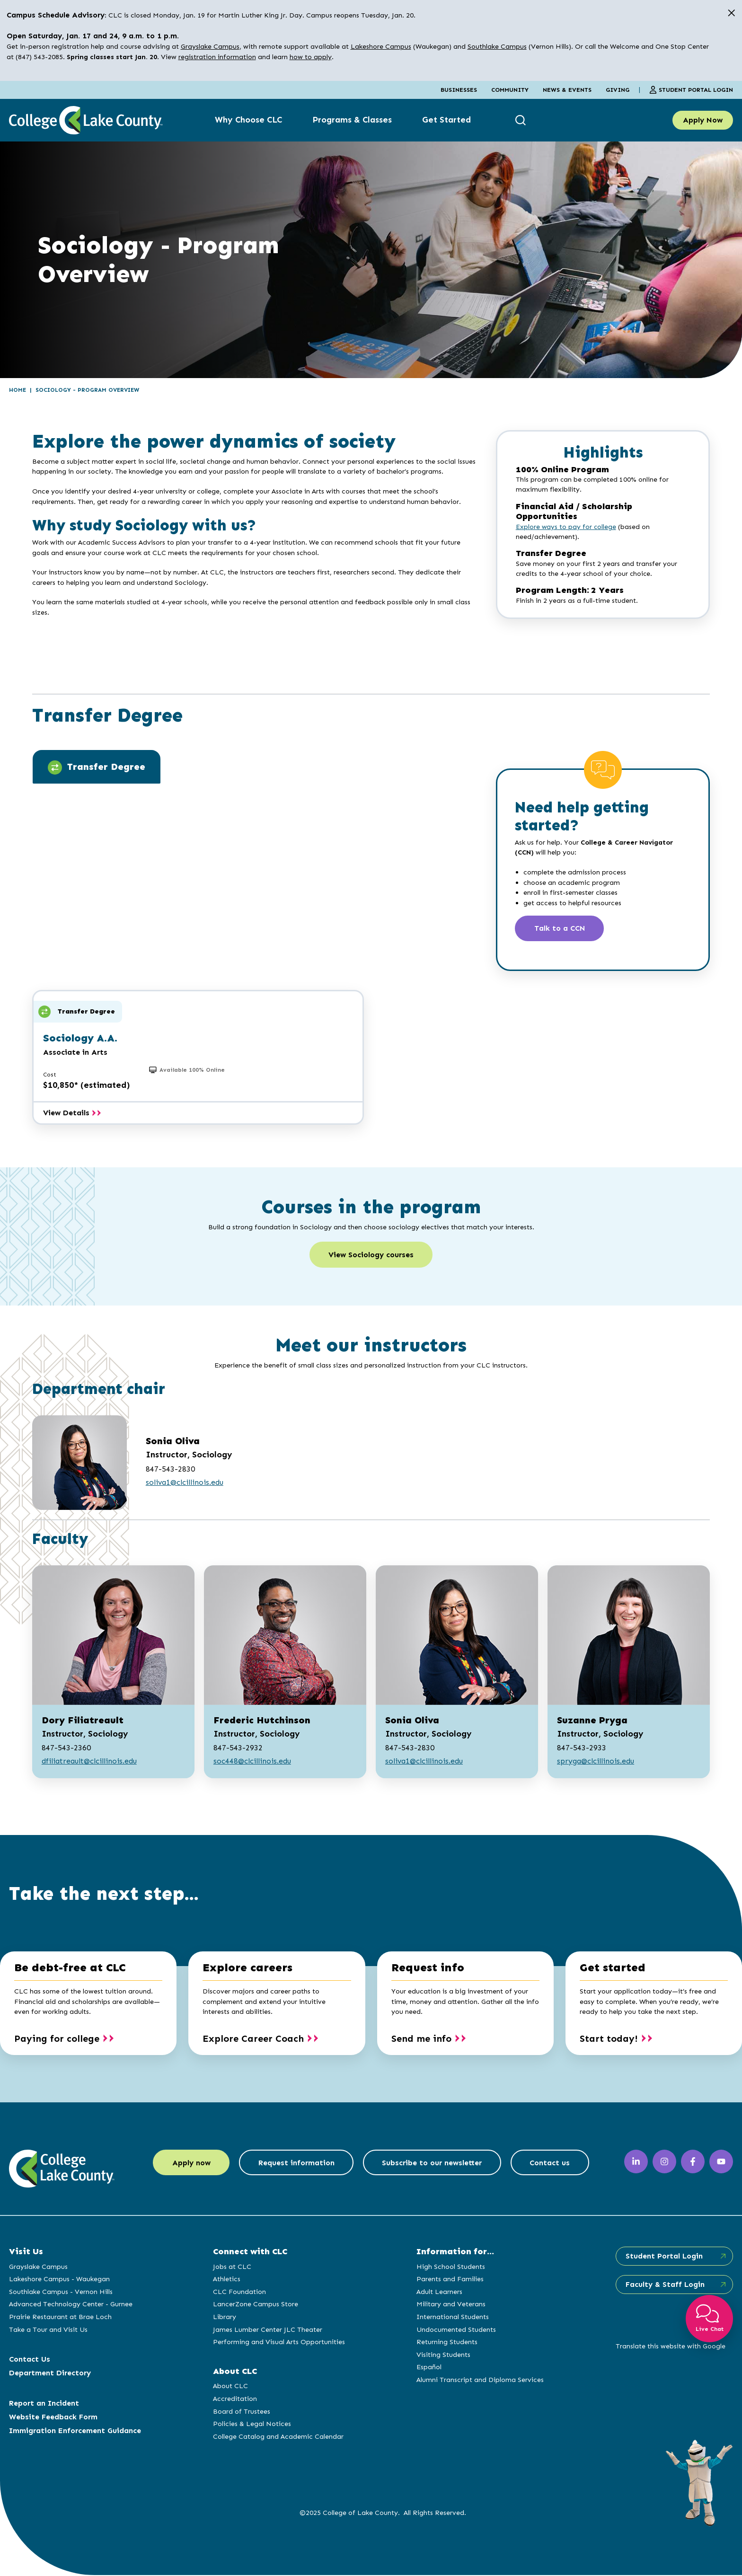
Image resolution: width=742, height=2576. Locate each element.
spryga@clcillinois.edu (595, 1761)
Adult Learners (439, 2292)
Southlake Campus (497, 46)
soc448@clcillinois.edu (252, 1761)
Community (510, 89)
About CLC (229, 2386)
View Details (72, 1113)
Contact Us (29, 2359)
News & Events (567, 89)
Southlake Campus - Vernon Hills (61, 2292)
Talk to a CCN (560, 928)
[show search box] (521, 120)
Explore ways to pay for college (566, 527)
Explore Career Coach (253, 2039)
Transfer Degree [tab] (96, 767)
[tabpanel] (255, 843)
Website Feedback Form (53, 2417)
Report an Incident (44, 2404)
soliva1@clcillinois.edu (184, 1483)
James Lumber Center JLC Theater (267, 2330)
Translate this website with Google (669, 2347)
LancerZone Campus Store (255, 2305)
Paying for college (56, 2039)
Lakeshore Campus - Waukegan (59, 2280)
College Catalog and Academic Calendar (277, 2437)
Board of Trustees (241, 2412)
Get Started (446, 120)
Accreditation (234, 2399)
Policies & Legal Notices (251, 2424)
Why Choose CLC (248, 120)
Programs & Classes (352, 120)
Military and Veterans (450, 2305)
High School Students (450, 2267)
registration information (217, 57)
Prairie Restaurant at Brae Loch (60, 2317)
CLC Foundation (238, 2292)
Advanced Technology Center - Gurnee (70, 2305)
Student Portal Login (691, 90)
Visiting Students (443, 2355)
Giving (617, 89)
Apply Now (703, 119)
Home (17, 390)
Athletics (226, 2280)
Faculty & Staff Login (664, 2285)
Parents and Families (449, 2280)
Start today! (609, 2039)
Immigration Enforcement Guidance (75, 2431)
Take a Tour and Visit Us (48, 2330)
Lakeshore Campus (381, 46)
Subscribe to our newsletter (433, 2163)
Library (224, 2317)
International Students (452, 2317)
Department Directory (50, 2373)
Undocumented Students (455, 2330)
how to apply (311, 57)
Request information (295, 2163)
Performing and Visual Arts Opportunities (278, 2342)
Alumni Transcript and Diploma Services (479, 2380)
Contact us (552, 2163)
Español (428, 2368)
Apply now (189, 2163)
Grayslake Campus (210, 46)
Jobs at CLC (231, 2267)
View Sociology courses (371, 1255)
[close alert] (731, 13)
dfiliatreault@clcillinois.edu (89, 1761)
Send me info (421, 2039)
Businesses (459, 89)
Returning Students (446, 2342)
